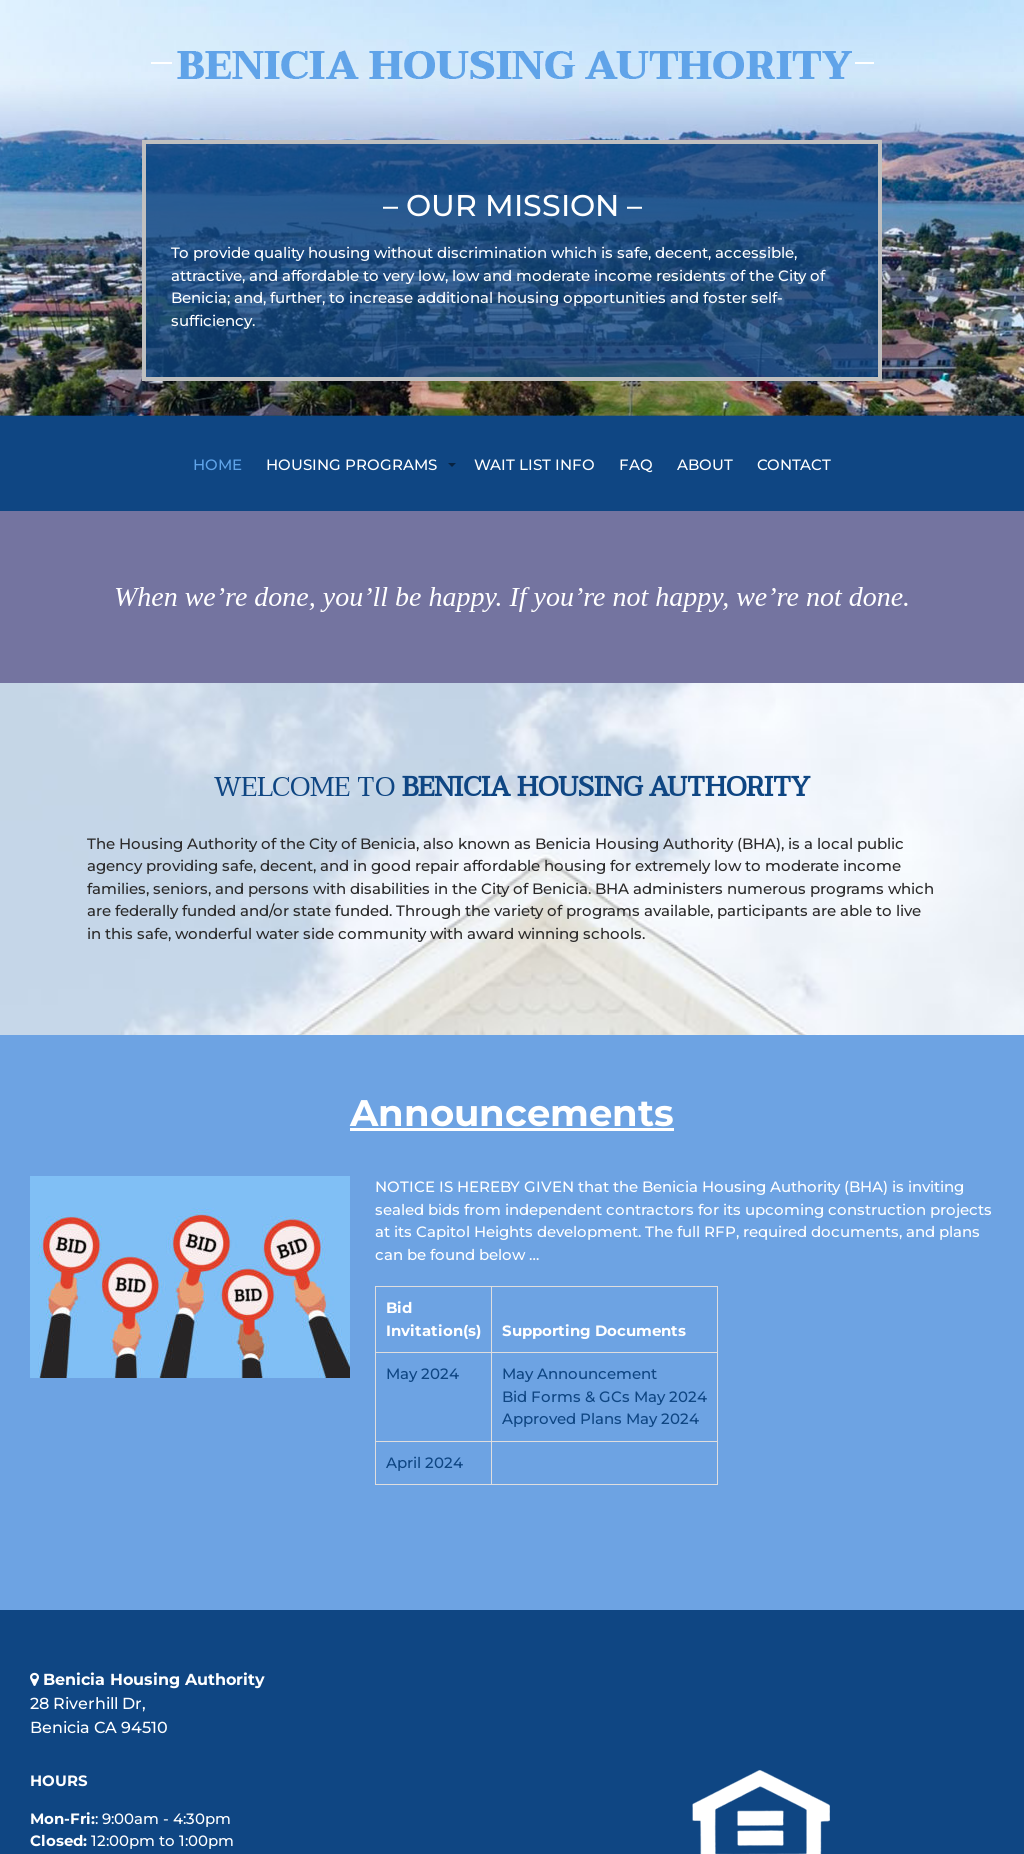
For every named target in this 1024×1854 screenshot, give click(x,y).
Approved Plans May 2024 (600, 1418)
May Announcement (579, 1373)
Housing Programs (351, 463)
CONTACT (794, 463)
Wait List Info (534, 463)
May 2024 (422, 1373)
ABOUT (705, 463)
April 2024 (424, 1462)
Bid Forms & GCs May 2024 (604, 1396)
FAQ (636, 463)
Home (217, 463)
